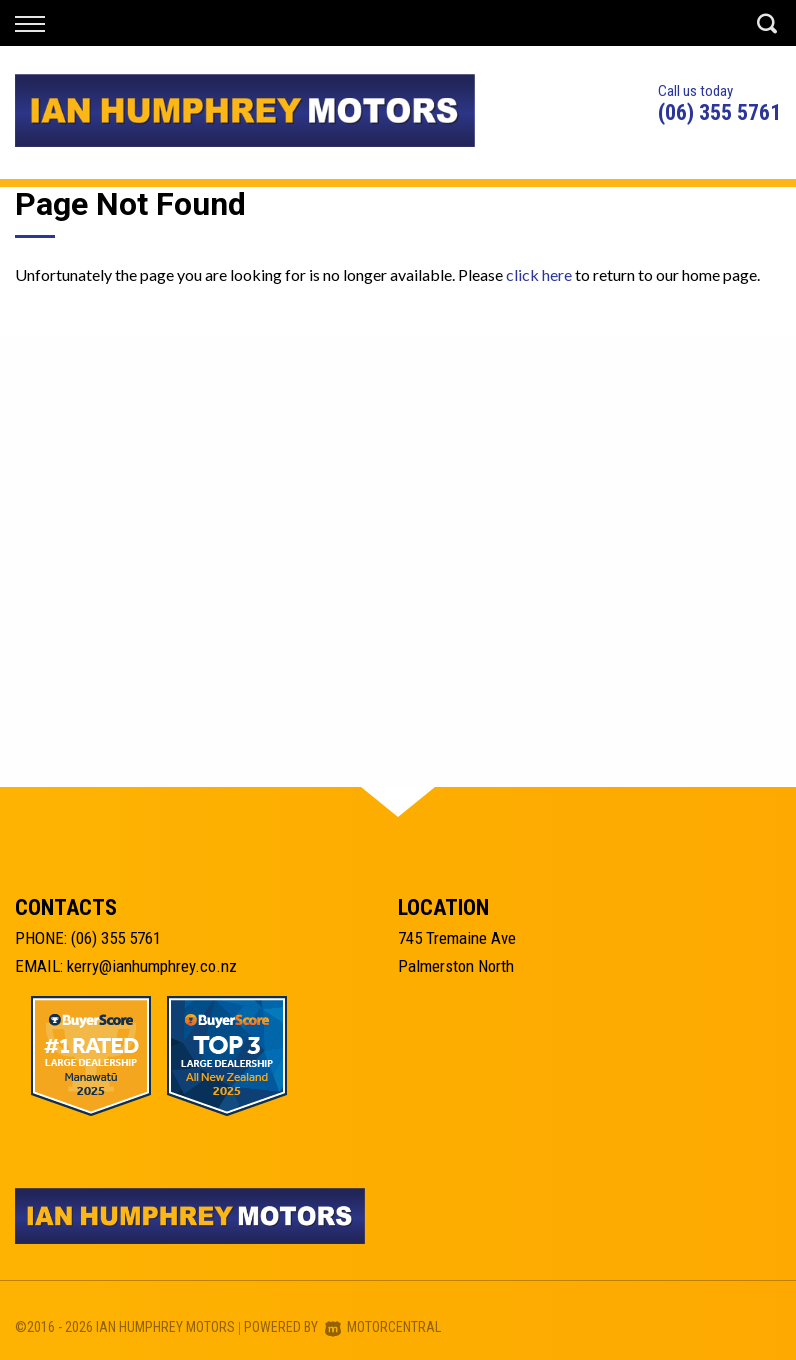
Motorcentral (383, 1327)
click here (539, 274)
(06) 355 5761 (719, 112)
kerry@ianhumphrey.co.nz (152, 966)
